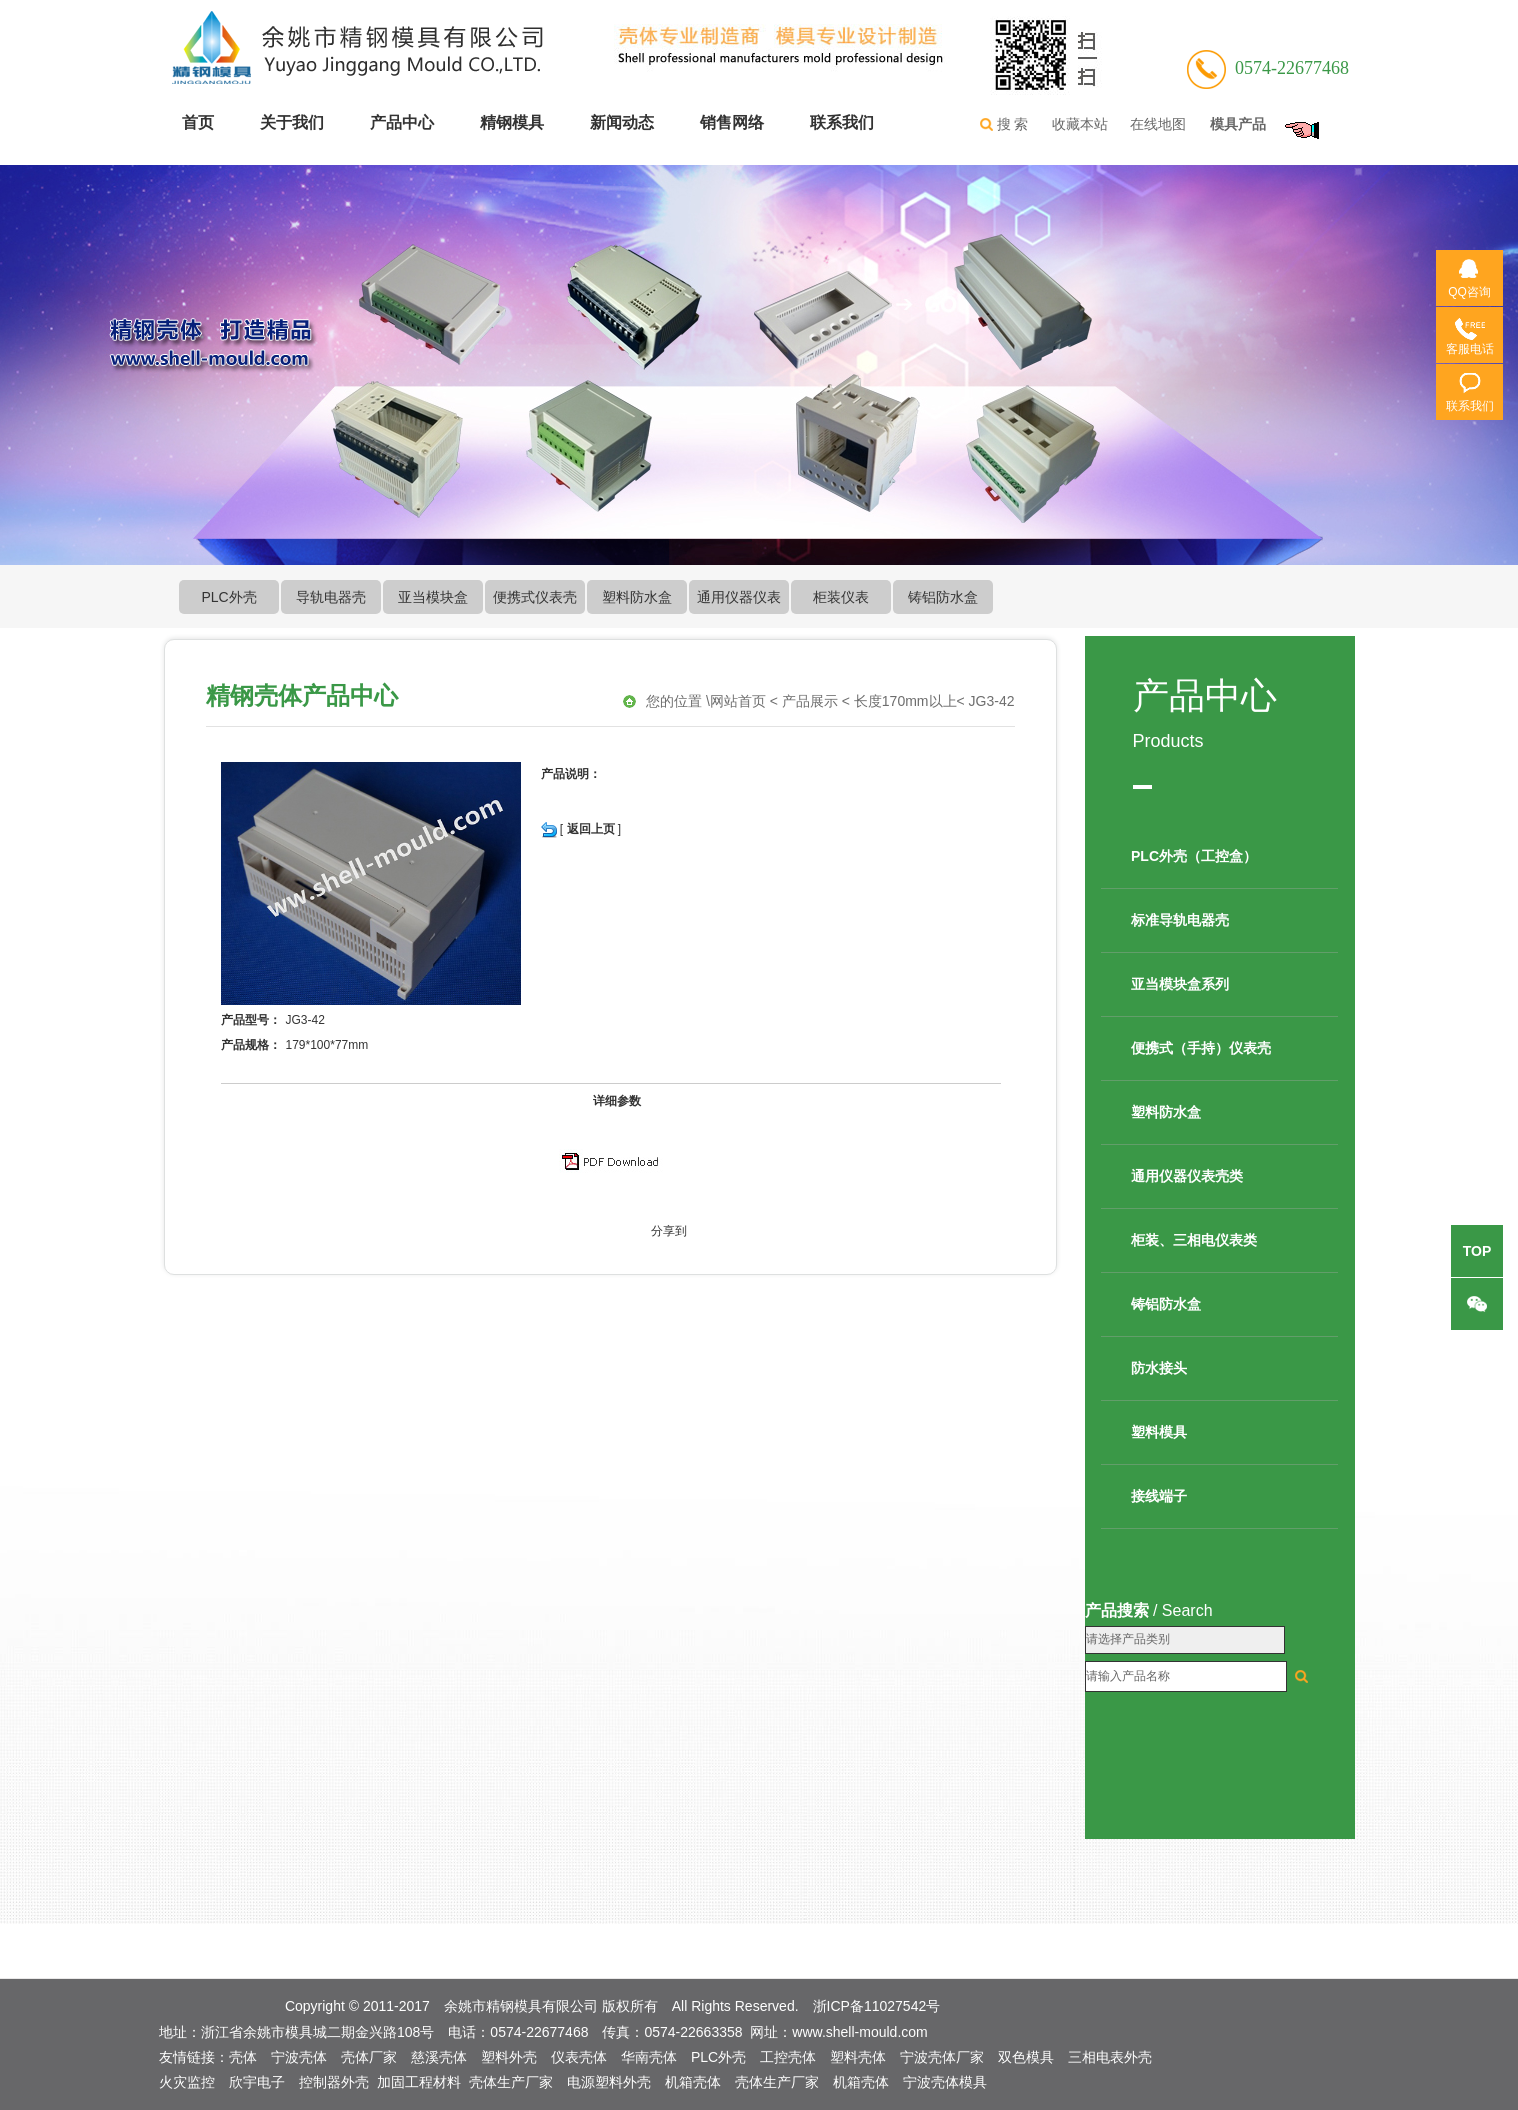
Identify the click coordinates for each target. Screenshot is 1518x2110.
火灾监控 (187, 2082)
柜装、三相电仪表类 (1194, 1240)
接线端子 (1159, 1496)
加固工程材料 (419, 2082)
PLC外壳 (228, 597)
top (1477, 1251)
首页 (198, 122)
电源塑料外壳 (609, 2082)
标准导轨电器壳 (1180, 920)
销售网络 (732, 122)
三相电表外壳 (1110, 2057)
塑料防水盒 (637, 597)
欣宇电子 (257, 2082)
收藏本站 (1080, 124)
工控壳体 (788, 2057)
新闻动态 (622, 122)
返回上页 (591, 829)
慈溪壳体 (439, 2057)
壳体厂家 (369, 2057)
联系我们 (842, 122)
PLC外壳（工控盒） (1194, 856)
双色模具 (1026, 2057)
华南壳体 (649, 2057)
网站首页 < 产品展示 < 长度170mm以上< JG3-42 (862, 701)
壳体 (243, 2057)
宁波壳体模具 (945, 2082)
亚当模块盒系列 (1180, 984)
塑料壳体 (858, 2057)
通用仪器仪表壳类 (1187, 1176)
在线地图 (1158, 124)
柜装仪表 (841, 597)
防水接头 (1159, 1368)
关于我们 (292, 122)
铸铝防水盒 (943, 597)
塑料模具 (1159, 1432)
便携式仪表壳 (535, 597)
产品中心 (402, 122)
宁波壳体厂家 (942, 2057)
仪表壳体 (579, 2057)
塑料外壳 (509, 2057)
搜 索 (1003, 125)
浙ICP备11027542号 (877, 2006)
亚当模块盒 (433, 597)
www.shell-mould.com (859, 2032)
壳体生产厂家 (511, 2082)
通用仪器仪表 (739, 597)
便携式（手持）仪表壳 (1201, 1048)
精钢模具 (512, 122)
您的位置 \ (678, 701)
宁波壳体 (299, 2057)
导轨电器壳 (331, 597)
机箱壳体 (693, 2082)
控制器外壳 (334, 2082)
